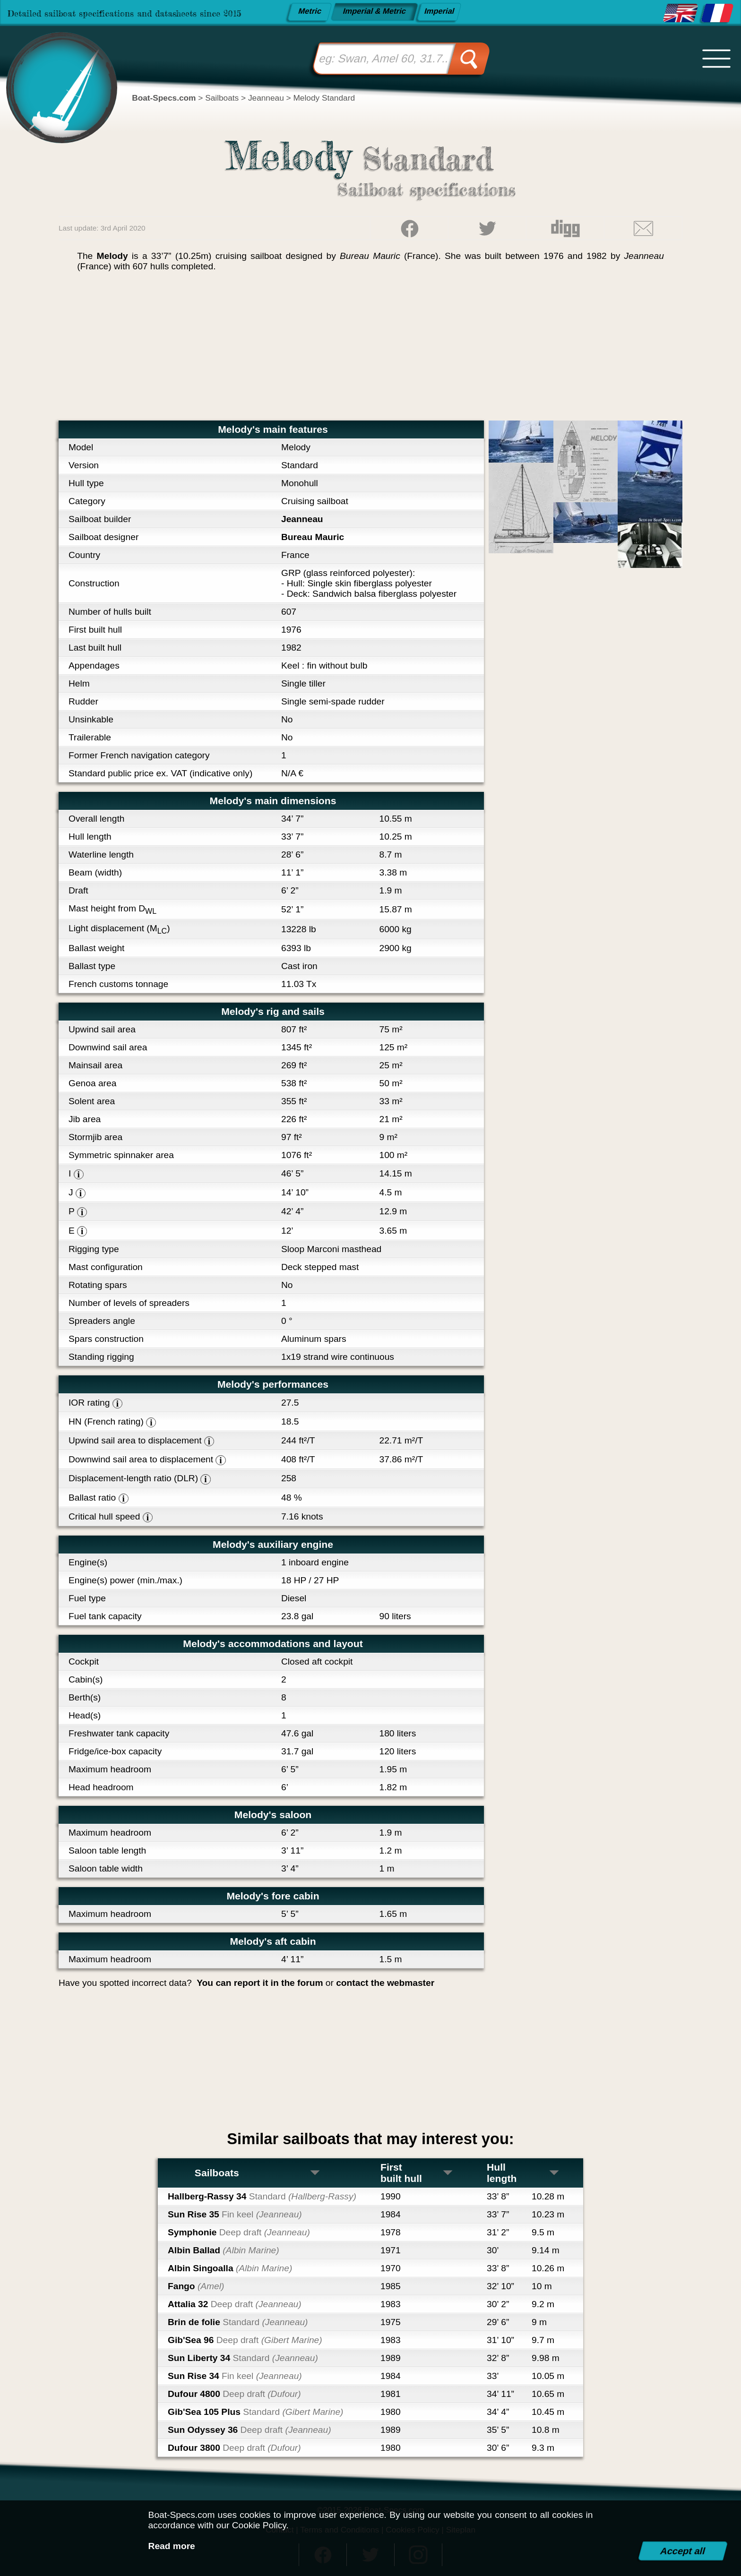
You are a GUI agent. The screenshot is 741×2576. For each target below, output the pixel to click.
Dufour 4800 (234, 2394)
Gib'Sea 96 (245, 2340)
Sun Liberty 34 (243, 2358)
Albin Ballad (223, 2250)
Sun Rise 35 (235, 2214)
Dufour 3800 (234, 2448)
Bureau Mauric (312, 537)
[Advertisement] (370, 349)
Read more (171, 2546)
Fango (196, 2286)
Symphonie (239, 2232)
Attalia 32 (235, 2304)
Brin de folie (238, 2322)
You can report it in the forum (260, 1983)
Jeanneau (302, 519)
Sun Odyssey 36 (249, 2430)
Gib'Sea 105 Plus (255, 2412)
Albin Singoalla (230, 2268)
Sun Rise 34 (235, 2376)
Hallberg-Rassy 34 (262, 2196)
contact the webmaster (385, 1983)
